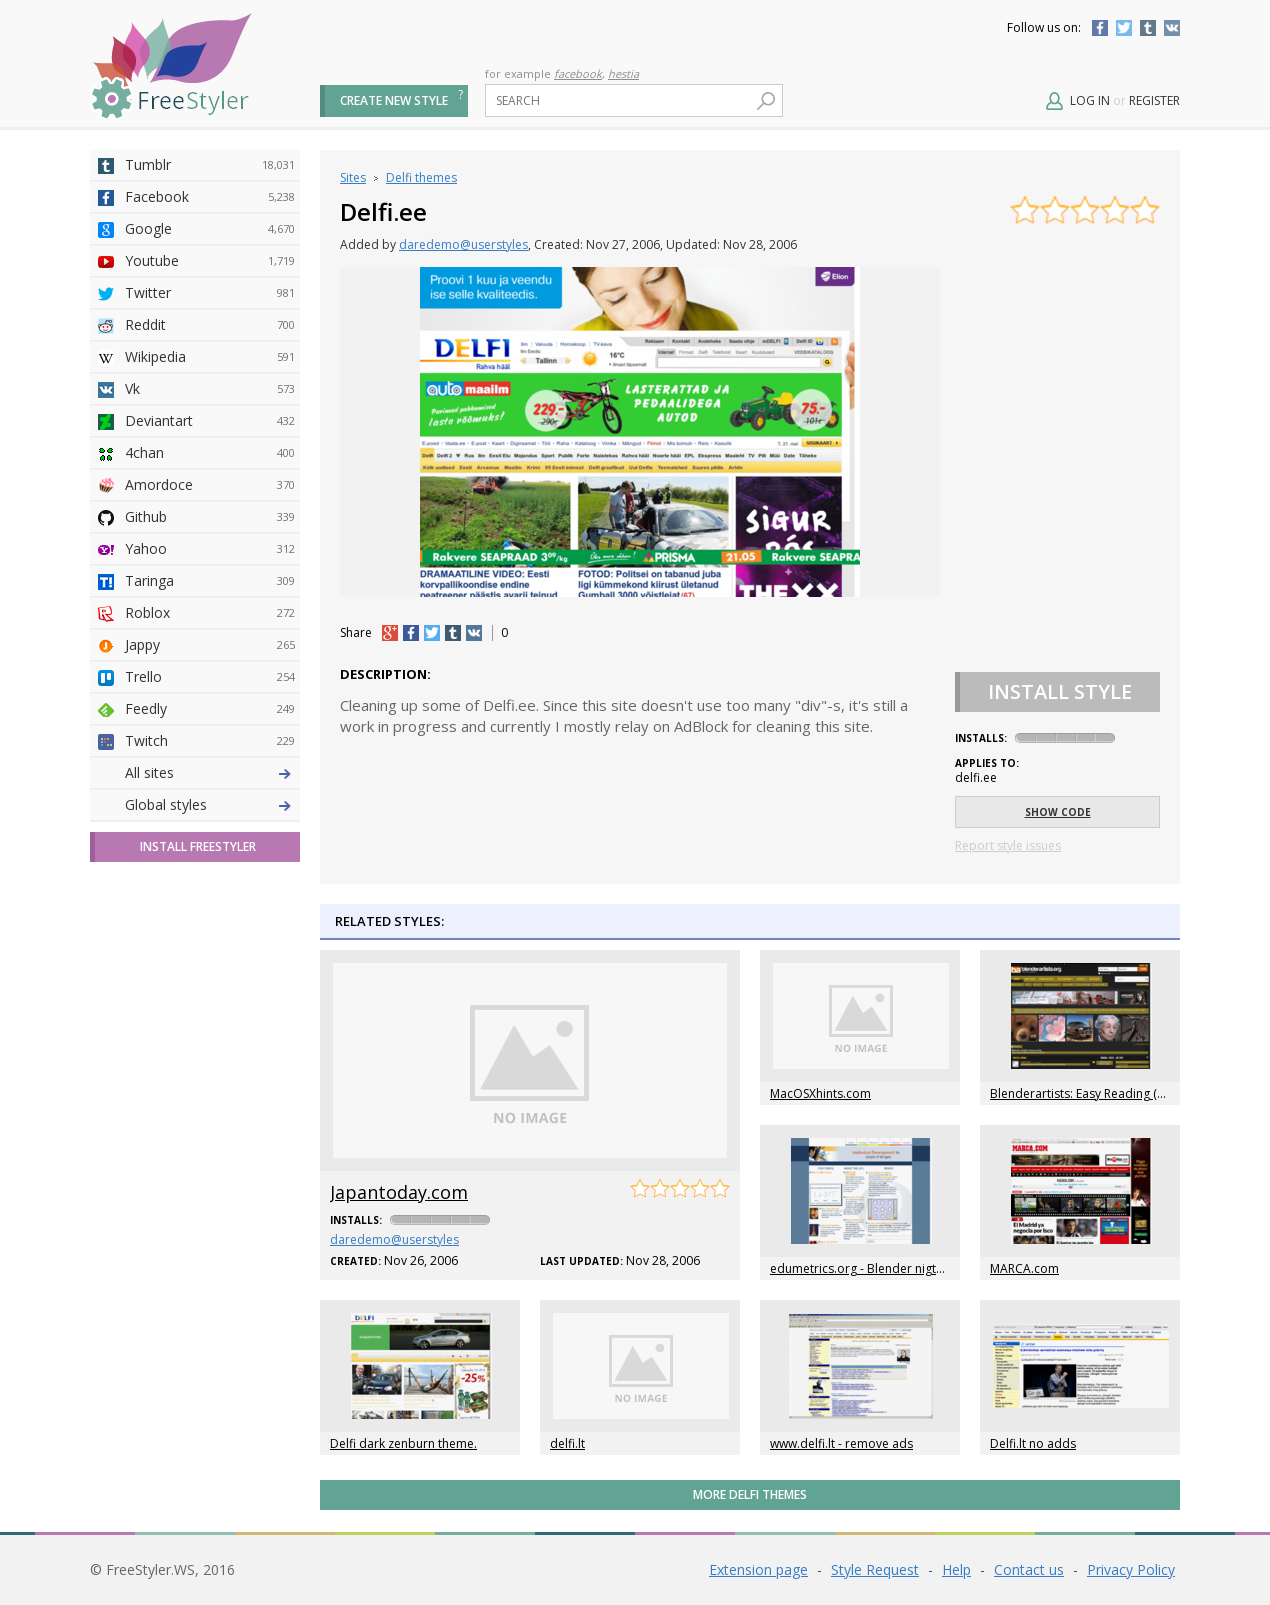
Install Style (1060, 691)
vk (474, 633)
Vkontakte (1172, 28)
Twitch (210, 741)
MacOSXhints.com (820, 1093)
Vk (210, 389)
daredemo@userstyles (463, 244)
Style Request (875, 1569)
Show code (1058, 812)
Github (210, 517)
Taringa (210, 581)
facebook (578, 73)
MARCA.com (1024, 1268)
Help (956, 1569)
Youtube (210, 261)
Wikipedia (210, 357)
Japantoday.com (399, 1192)
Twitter (1124, 28)
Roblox (210, 613)
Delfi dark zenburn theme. (403, 1443)
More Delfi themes (750, 1494)
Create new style (394, 100)
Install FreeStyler (198, 846)
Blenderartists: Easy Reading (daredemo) (1105, 1093)
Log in (1090, 100)
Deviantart (210, 421)
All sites (149, 772)
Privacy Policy (1131, 1569)
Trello (210, 677)
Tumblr (1148, 28)
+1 (390, 633)
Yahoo (210, 549)
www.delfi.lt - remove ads (841, 1443)
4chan (210, 453)
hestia (623, 73)
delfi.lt (567, 1443)
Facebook (1100, 28)
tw (432, 633)
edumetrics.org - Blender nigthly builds (880, 1268)
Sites (353, 177)
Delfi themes (421, 177)
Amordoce (210, 485)
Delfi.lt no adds (1033, 1443)
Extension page (758, 1569)
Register (1154, 100)
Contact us (1029, 1569)
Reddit (210, 325)
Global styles (166, 804)
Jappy (210, 645)
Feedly (210, 709)
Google (210, 229)
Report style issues (1008, 845)
